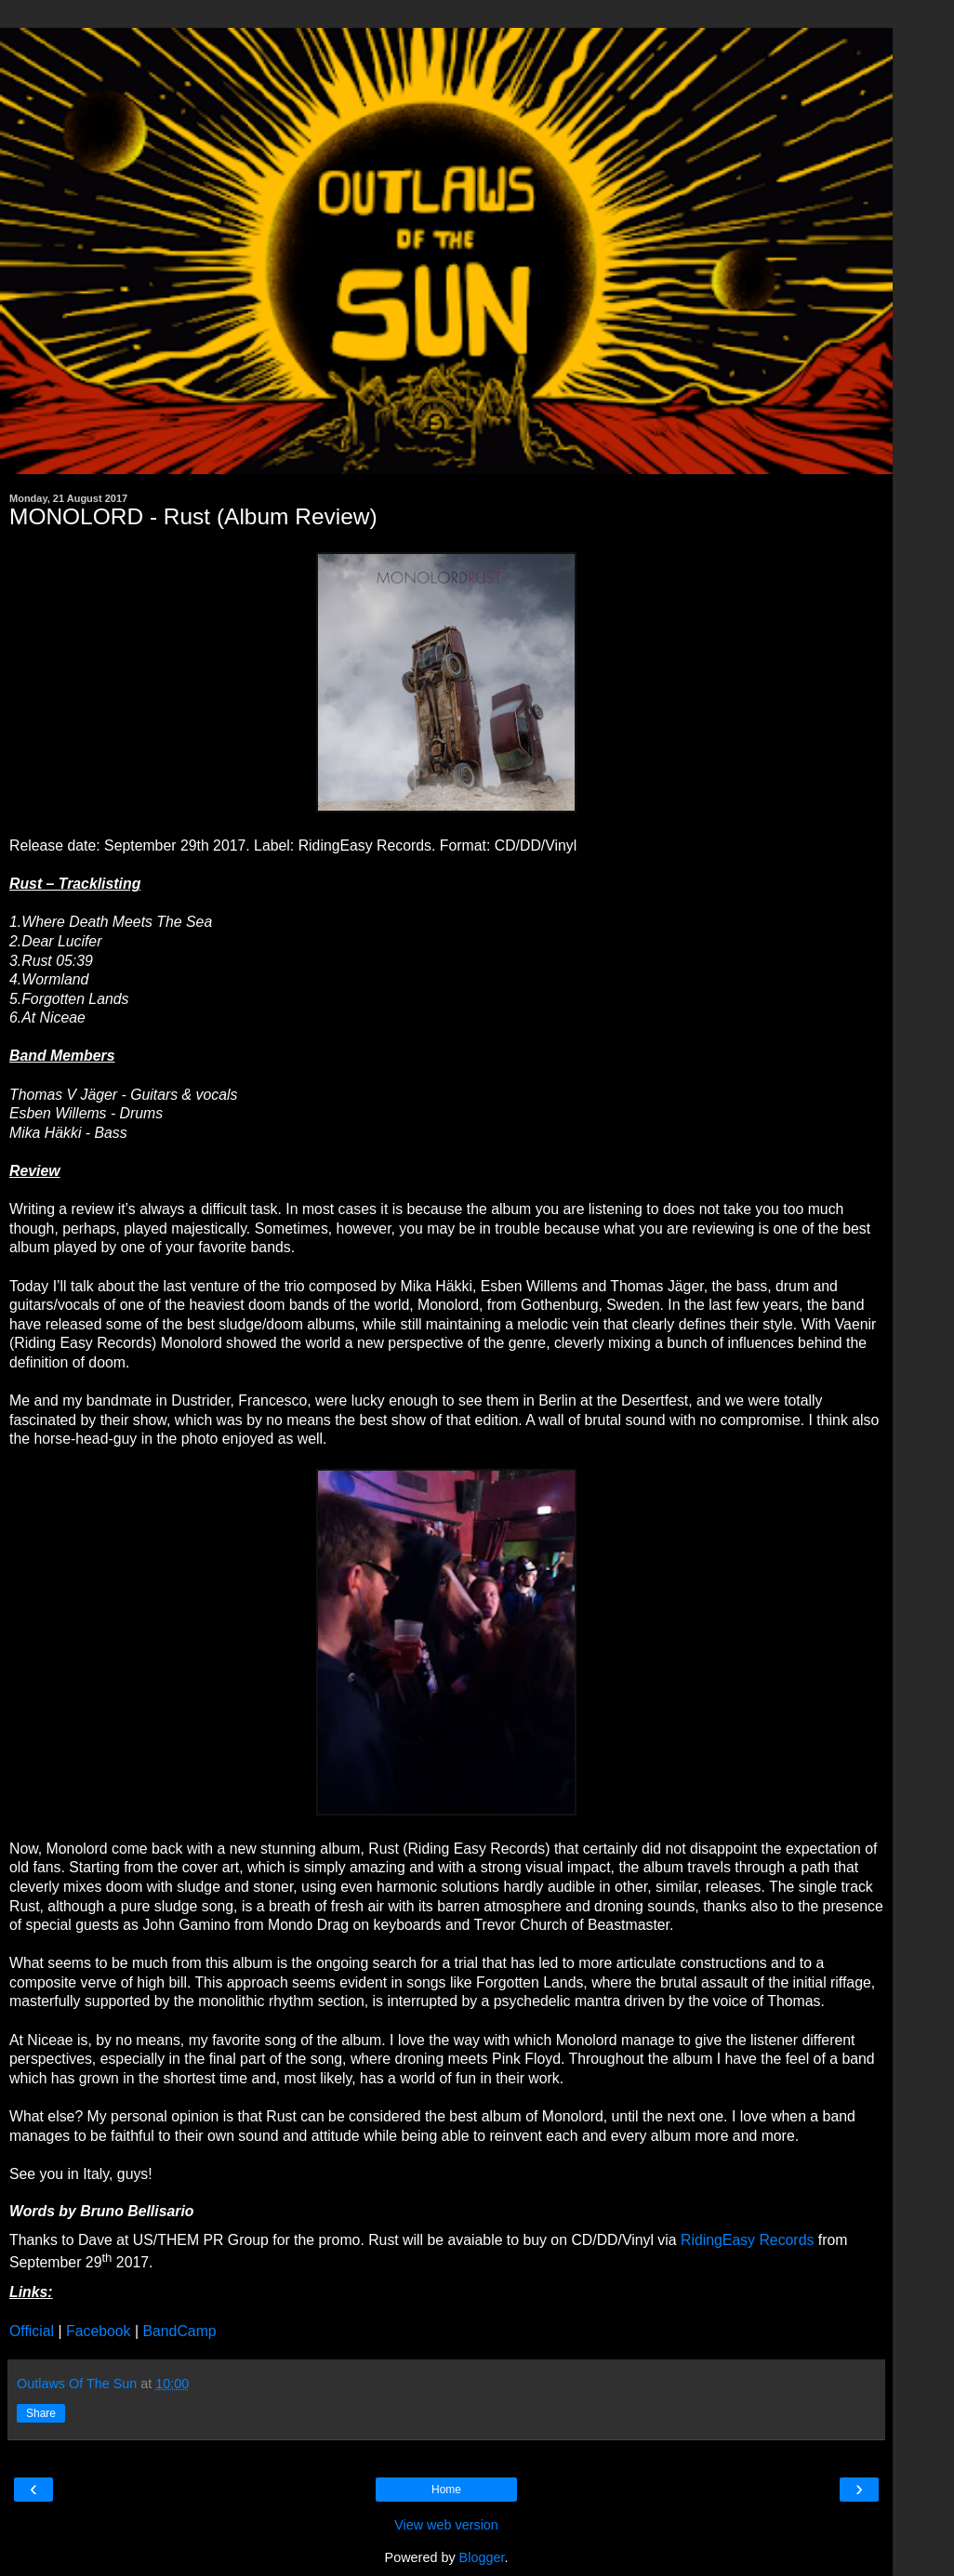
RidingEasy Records (747, 2240)
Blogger (482, 2557)
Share (41, 2413)
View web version (446, 2524)
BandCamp (179, 2331)
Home (446, 2489)
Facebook (98, 2331)
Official (31, 2331)
